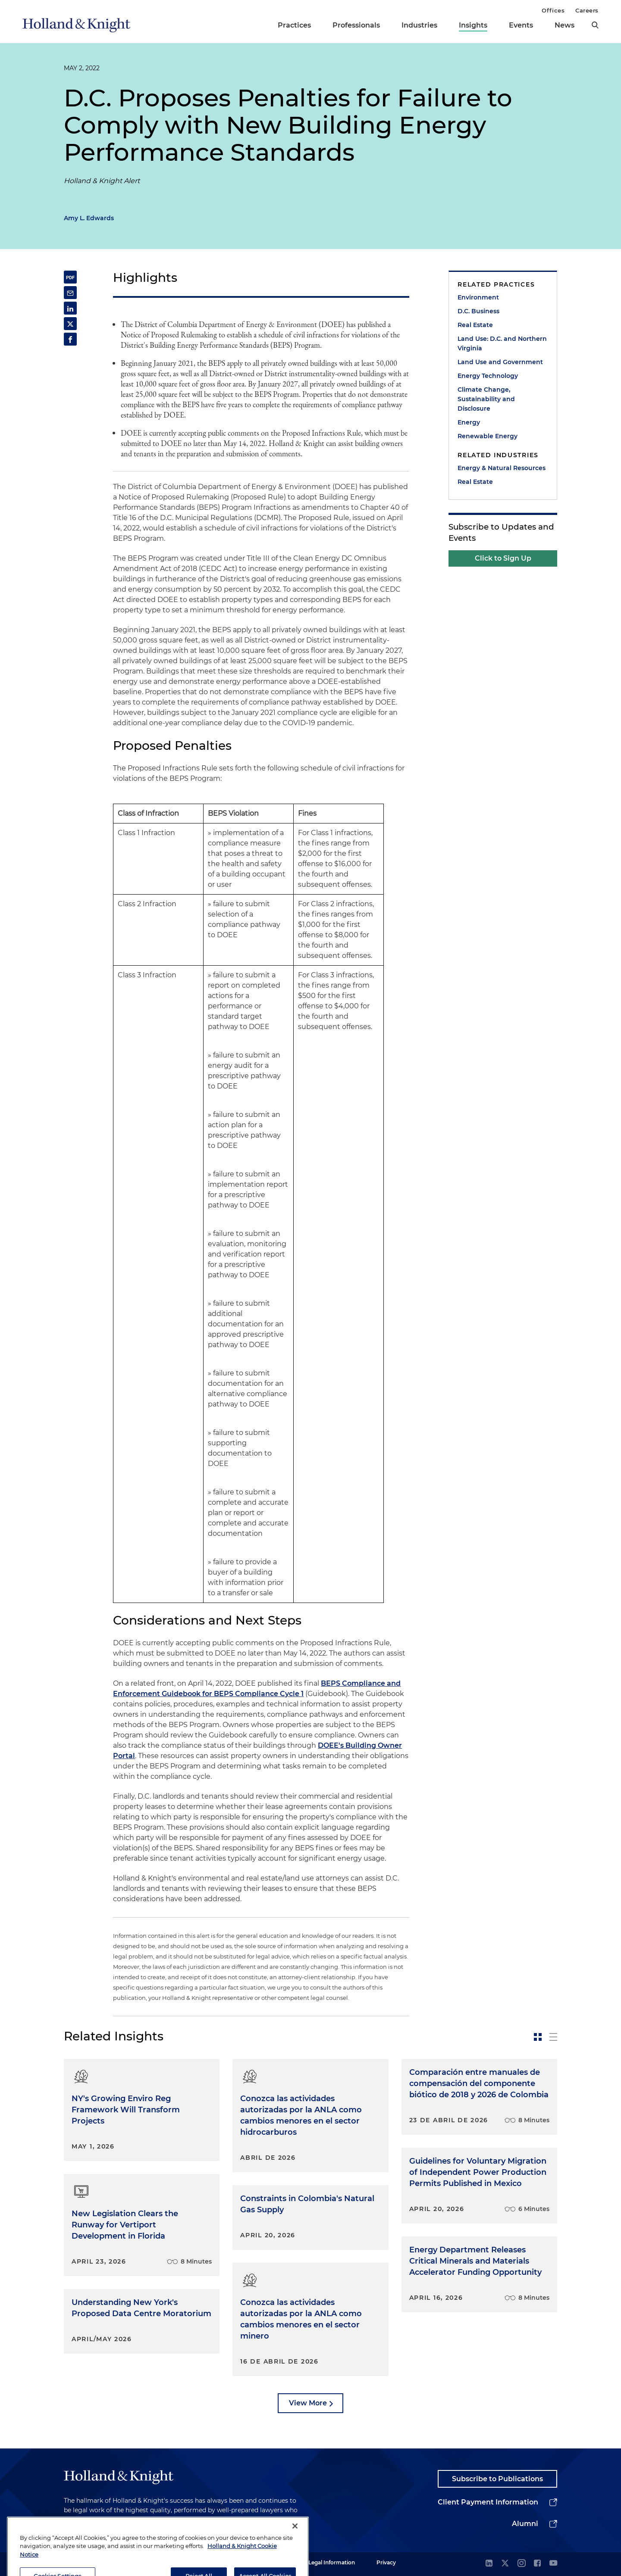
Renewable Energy (488, 436)
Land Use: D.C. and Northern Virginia (502, 343)
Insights (473, 25)
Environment (478, 297)
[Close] (294, 2551)
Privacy (386, 2562)
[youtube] (553, 2564)
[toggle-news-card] (538, 2037)
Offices (553, 10)
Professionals (356, 25)
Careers (587, 10)
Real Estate (475, 325)
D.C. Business (478, 311)
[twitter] (505, 2564)
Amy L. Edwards (89, 218)
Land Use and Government (500, 362)
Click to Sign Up (503, 558)
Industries (419, 25)
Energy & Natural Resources (502, 468)
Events (521, 25)
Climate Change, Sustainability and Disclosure (486, 399)
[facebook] (537, 2564)
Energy (469, 422)
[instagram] (521, 2564)
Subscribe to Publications (497, 2479)
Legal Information (331, 2562)
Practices (294, 25)
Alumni (525, 2524)
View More (308, 2403)
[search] (595, 25)
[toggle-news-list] (553, 2037)
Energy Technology (488, 376)
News (564, 25)
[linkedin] (489, 2564)
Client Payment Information (488, 2502)
